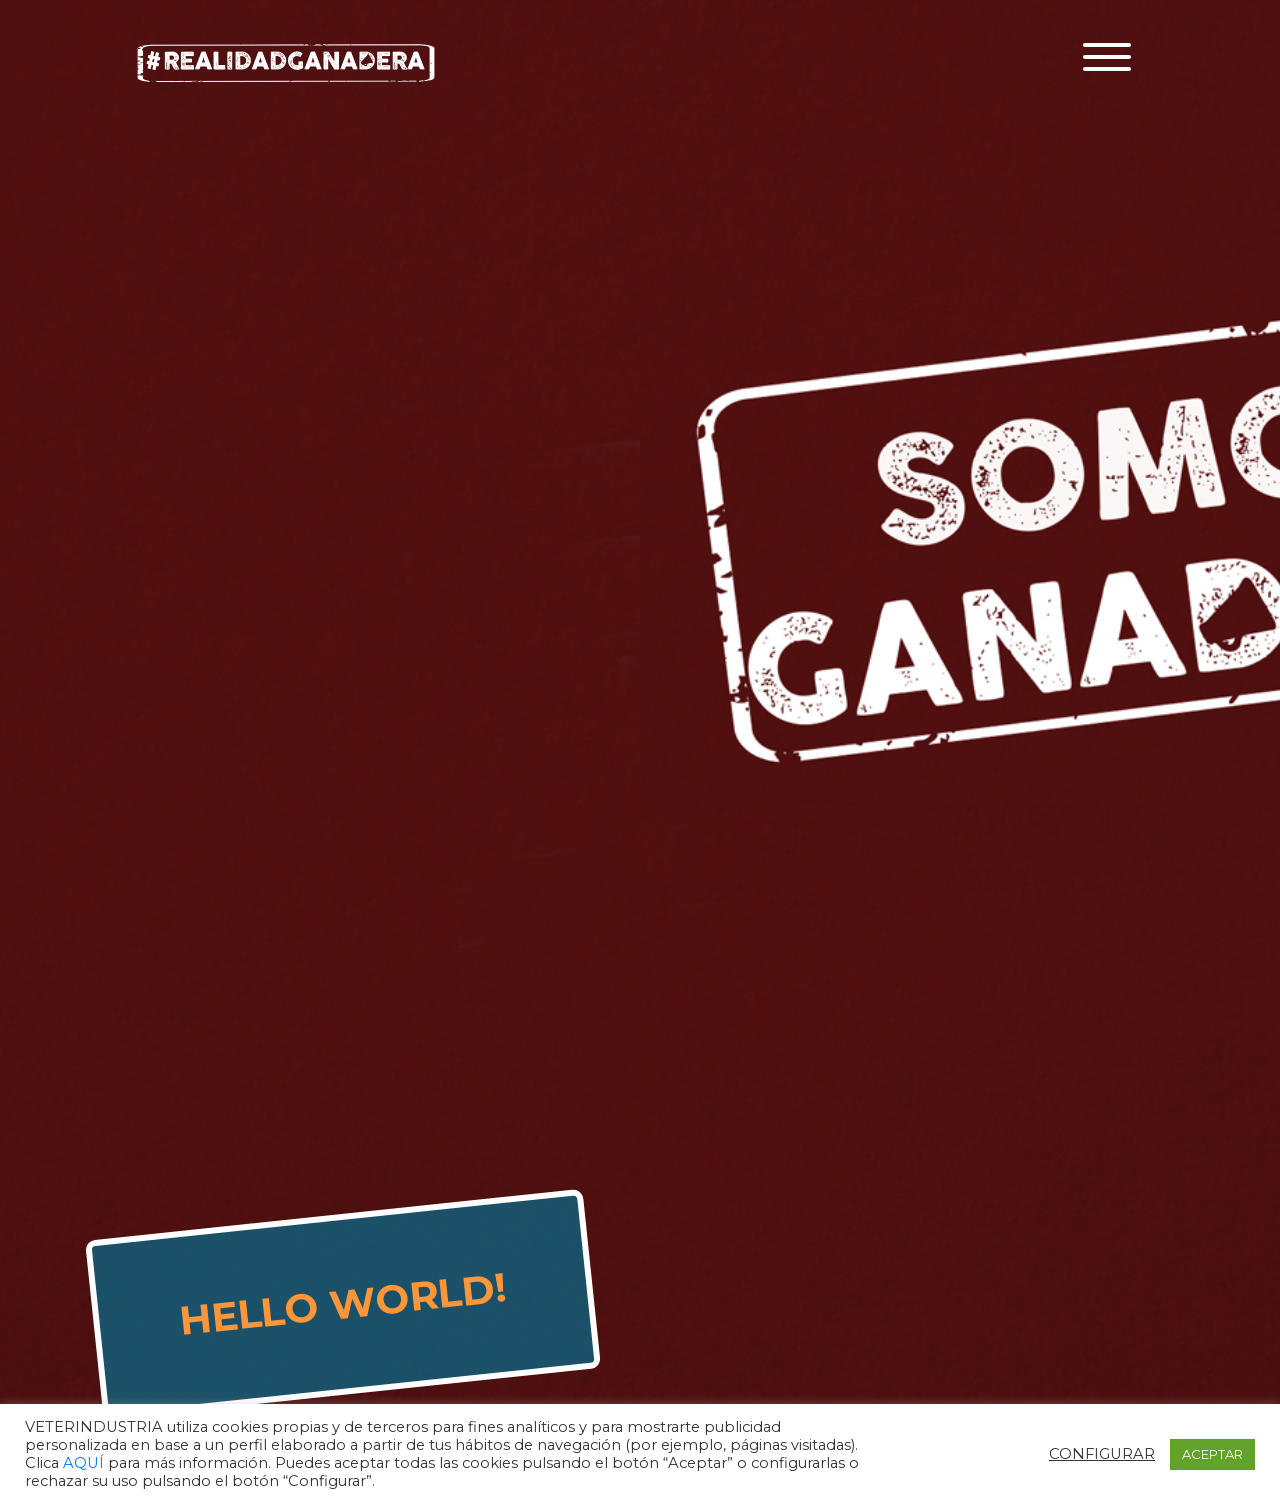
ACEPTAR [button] (1212, 1454)
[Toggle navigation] (1107, 57)
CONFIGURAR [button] (1102, 1454)
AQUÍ (85, 1463)
